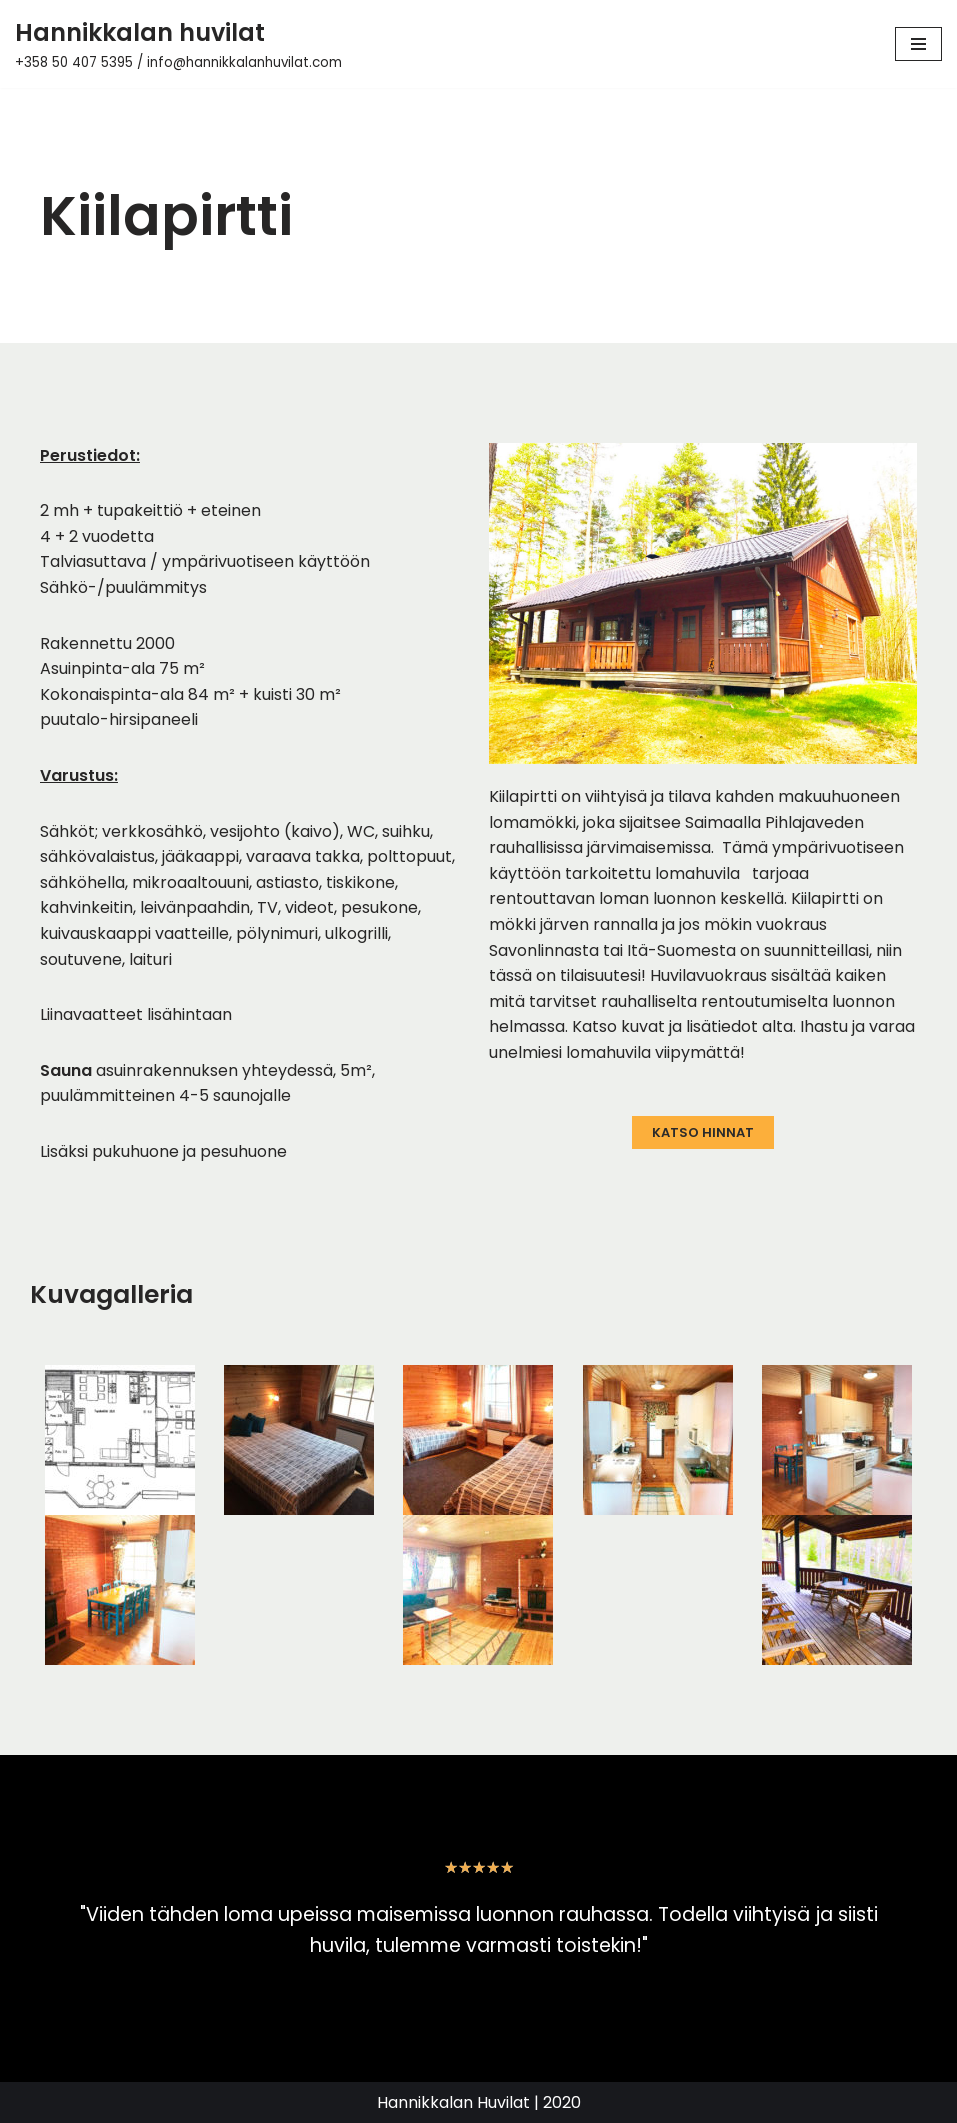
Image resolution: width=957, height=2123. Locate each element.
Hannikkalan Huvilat (453, 2102)
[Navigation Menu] (918, 44)
